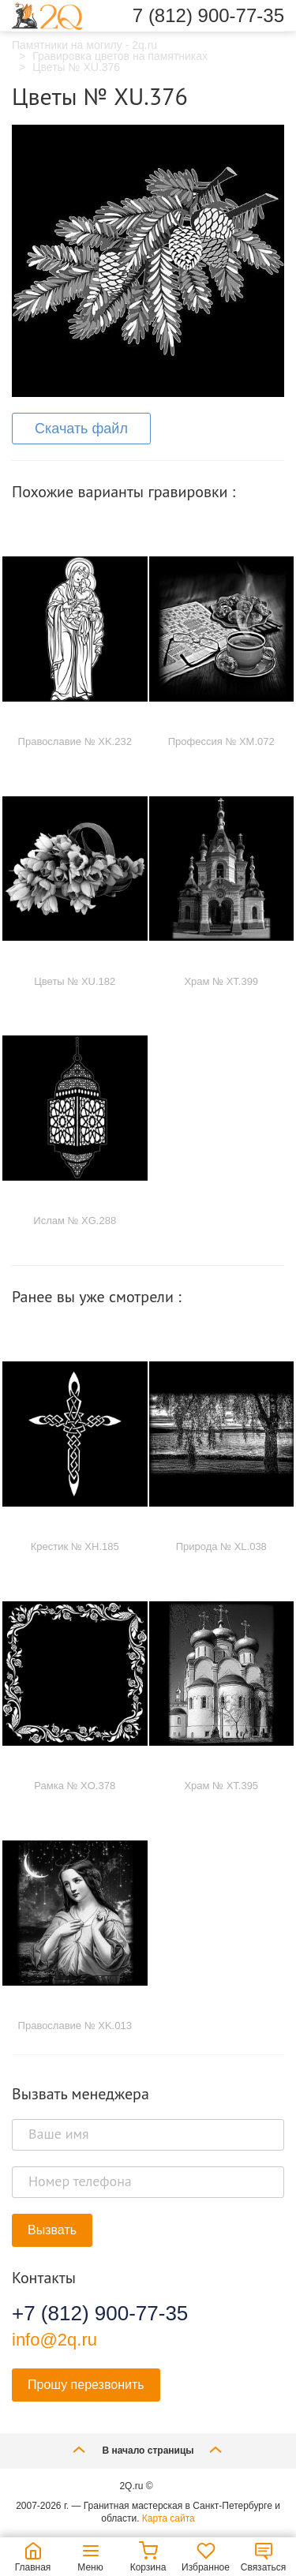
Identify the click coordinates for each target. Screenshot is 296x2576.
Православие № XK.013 (75, 2025)
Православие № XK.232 (75, 741)
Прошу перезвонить (86, 2384)
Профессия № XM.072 (221, 741)
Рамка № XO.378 (74, 1786)
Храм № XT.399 (221, 981)
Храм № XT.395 (221, 1786)
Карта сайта (168, 2518)
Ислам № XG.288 (74, 1220)
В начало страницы (147, 2449)
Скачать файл (81, 428)
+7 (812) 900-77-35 (100, 2313)
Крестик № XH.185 (75, 1546)
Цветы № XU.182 (74, 981)
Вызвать (52, 2230)
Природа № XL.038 (221, 1546)
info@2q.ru (54, 2339)
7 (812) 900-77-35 (208, 16)
